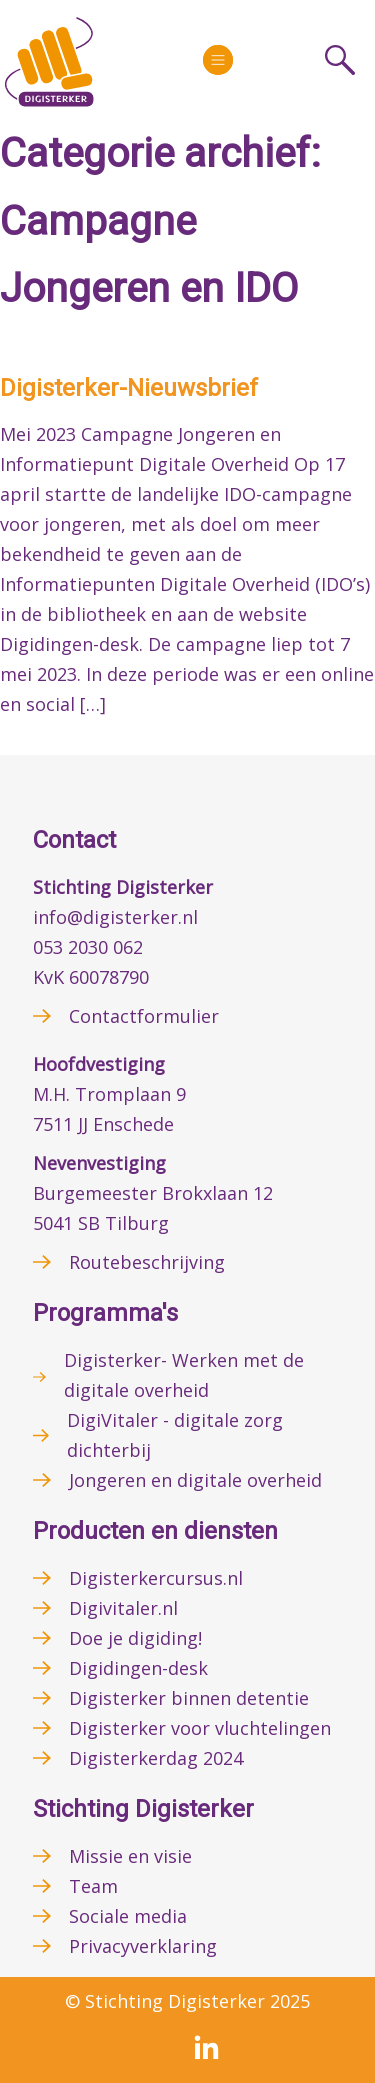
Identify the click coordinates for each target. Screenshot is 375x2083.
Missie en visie (130, 1856)
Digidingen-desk (138, 1668)
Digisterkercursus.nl (156, 1578)
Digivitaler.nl (123, 1608)
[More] (218, 60)
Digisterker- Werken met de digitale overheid (184, 1375)
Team (93, 1886)
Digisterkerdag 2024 (156, 1758)
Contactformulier (144, 1016)
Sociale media (128, 1916)
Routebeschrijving (147, 1262)
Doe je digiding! (135, 1638)
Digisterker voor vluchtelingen (200, 1728)
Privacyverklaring (143, 1946)
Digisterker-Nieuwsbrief (129, 388)
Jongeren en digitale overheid (195, 1480)
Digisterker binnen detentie (189, 1698)
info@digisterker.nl (115, 917)
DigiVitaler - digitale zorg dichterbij (175, 1435)
